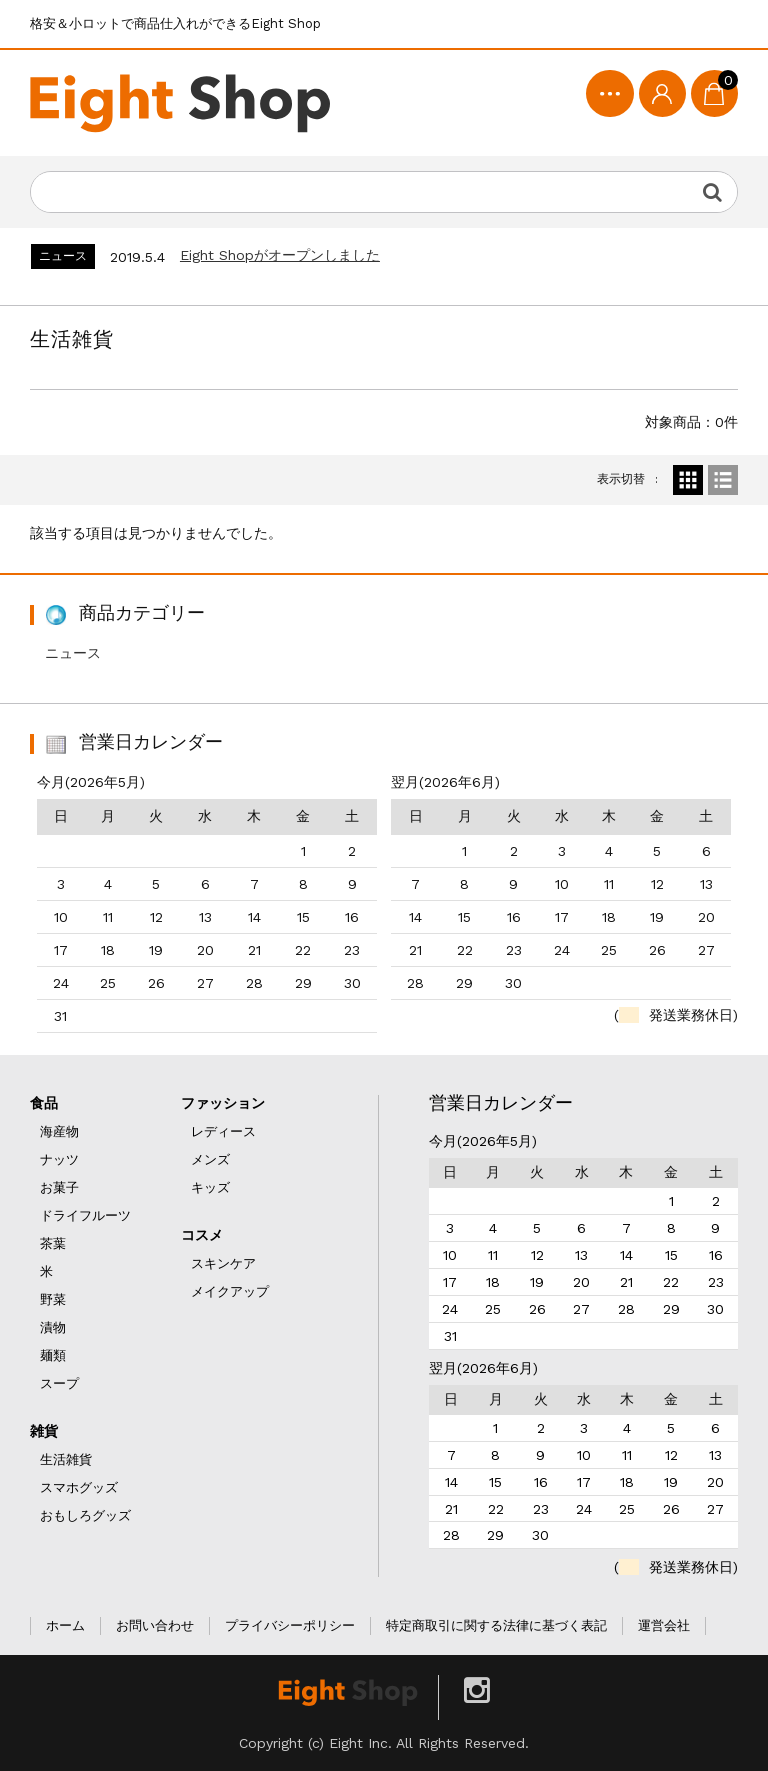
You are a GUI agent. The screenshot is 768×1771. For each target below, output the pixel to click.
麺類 (53, 1355)
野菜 (53, 1299)
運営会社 (664, 1625)
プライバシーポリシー (290, 1625)
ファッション (223, 1103)
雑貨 (44, 1431)
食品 (44, 1103)
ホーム (65, 1625)
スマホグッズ (79, 1487)
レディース (223, 1131)
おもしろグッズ (85, 1515)
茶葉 (53, 1243)
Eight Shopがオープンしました (280, 255)
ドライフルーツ (85, 1215)
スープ (59, 1383)
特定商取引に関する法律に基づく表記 (496, 1625)
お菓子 (59, 1187)
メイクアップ (230, 1291)
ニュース (73, 653)
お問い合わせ (155, 1625)
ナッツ (59, 1159)
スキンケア (223, 1263)
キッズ (210, 1187)
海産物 (59, 1131)
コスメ (202, 1235)
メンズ (210, 1159)
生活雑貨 (66, 1459)
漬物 (53, 1327)
